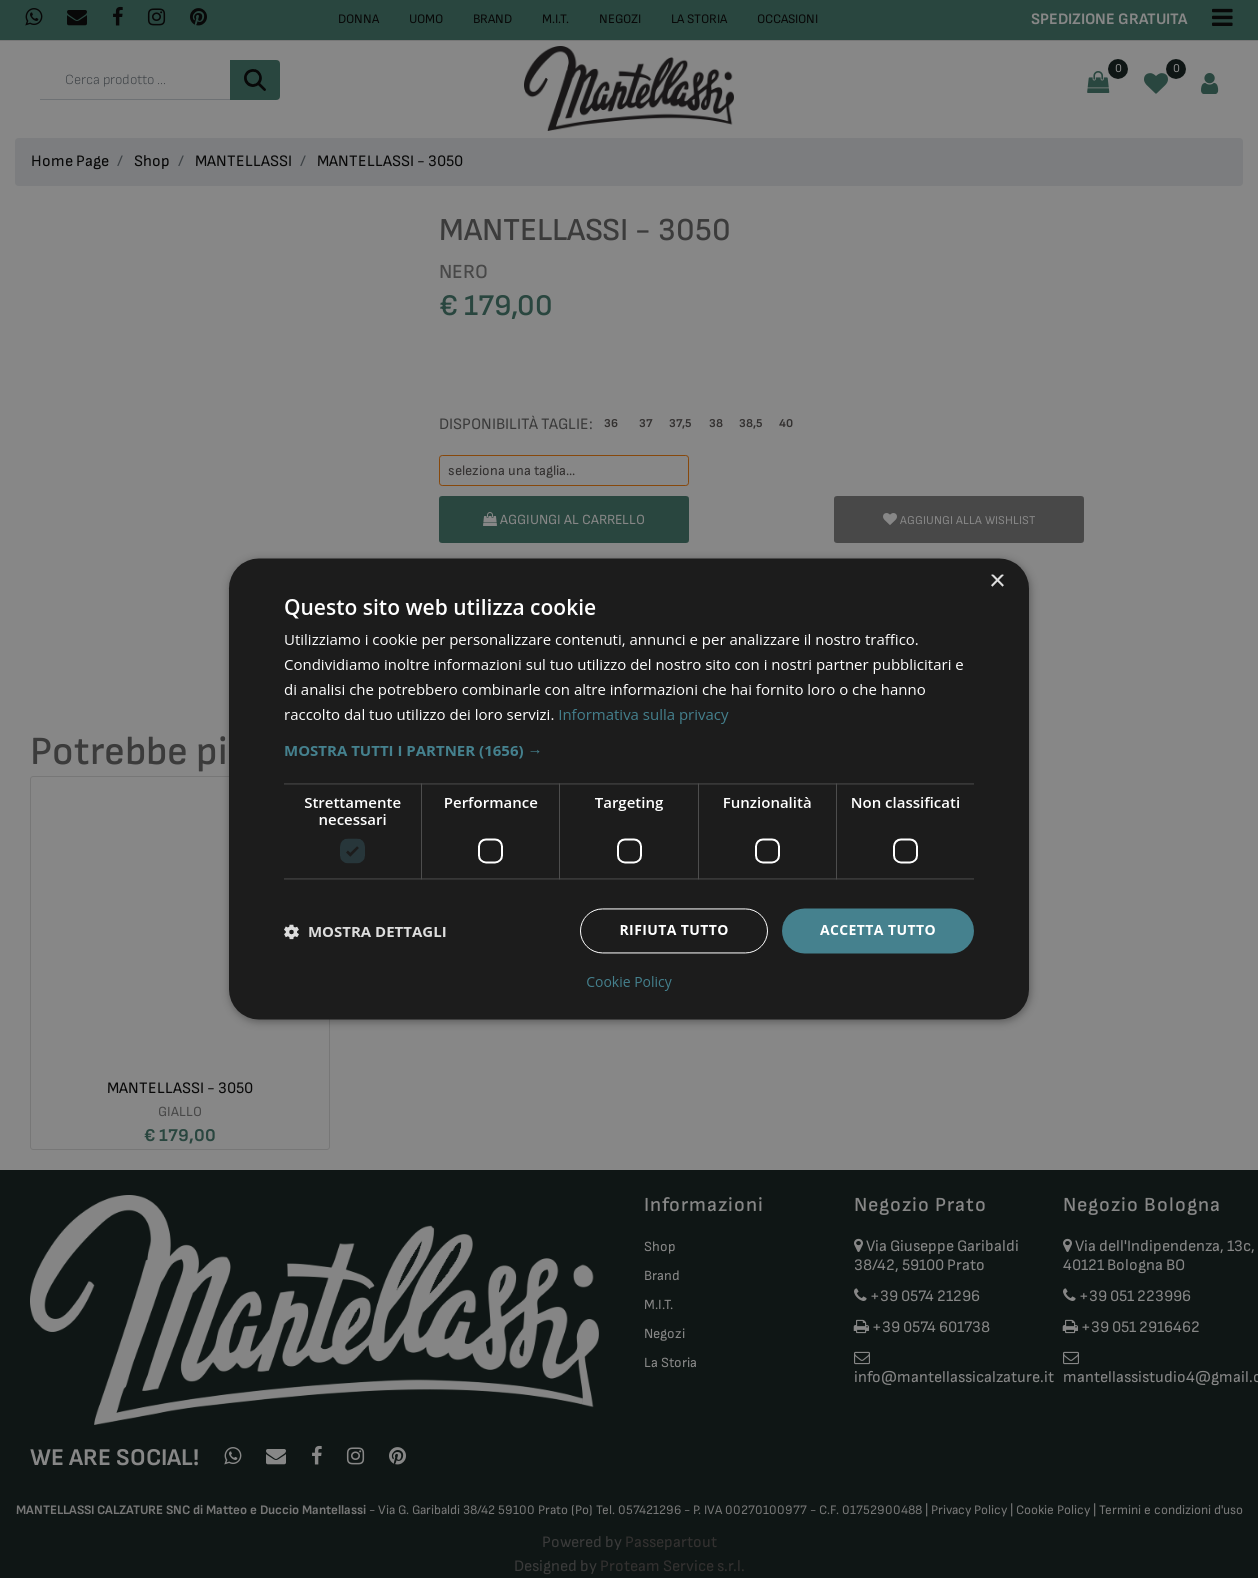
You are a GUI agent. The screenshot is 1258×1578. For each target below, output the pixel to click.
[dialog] (629, 788)
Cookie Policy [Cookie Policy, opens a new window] (629, 983)
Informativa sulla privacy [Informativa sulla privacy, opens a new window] (643, 714)
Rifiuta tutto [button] (673, 930)
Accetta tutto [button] (878, 930)
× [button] (996, 581)
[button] (629, 751)
